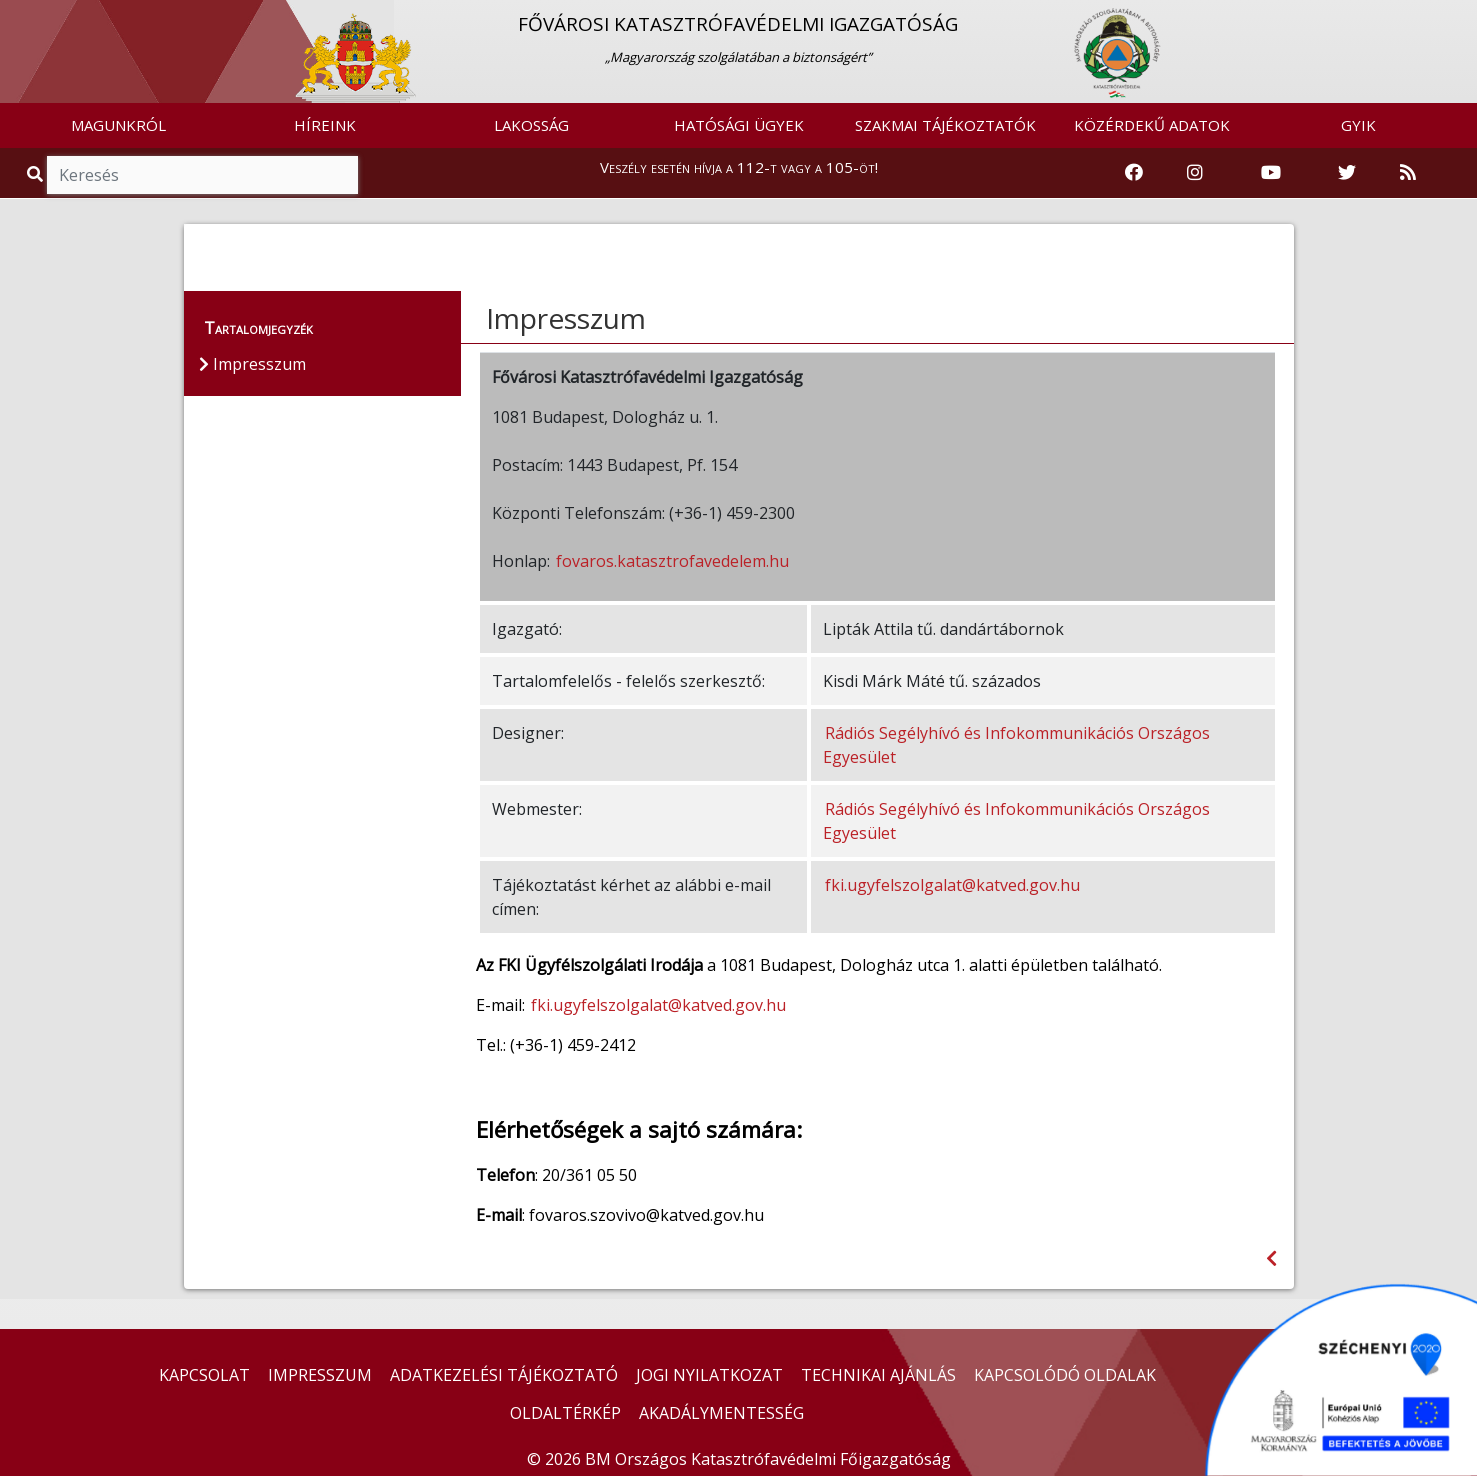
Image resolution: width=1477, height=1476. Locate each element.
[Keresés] (202, 175)
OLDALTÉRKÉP (565, 1413)
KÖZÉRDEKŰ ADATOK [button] (1152, 125)
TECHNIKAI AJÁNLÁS (878, 1375)
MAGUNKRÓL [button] (118, 125)
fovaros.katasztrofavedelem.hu (672, 561)
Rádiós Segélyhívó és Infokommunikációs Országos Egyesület (1016, 745)
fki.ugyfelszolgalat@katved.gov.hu (952, 885)
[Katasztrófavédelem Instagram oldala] (1195, 173)
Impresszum (566, 318)
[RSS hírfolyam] (1408, 173)
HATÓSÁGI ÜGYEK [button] (739, 125)
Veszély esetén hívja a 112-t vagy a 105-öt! (739, 167)
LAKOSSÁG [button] (531, 125)
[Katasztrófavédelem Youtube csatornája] (1271, 173)
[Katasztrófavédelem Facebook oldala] (1134, 173)
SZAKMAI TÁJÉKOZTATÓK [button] (945, 125)
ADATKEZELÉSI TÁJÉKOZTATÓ (504, 1375)
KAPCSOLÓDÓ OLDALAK (1065, 1375)
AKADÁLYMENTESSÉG (721, 1413)
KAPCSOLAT (204, 1375)
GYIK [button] (1358, 125)
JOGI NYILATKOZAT (709, 1375)
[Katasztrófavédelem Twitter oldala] (1347, 173)
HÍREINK (325, 125)
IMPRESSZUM (320, 1375)
